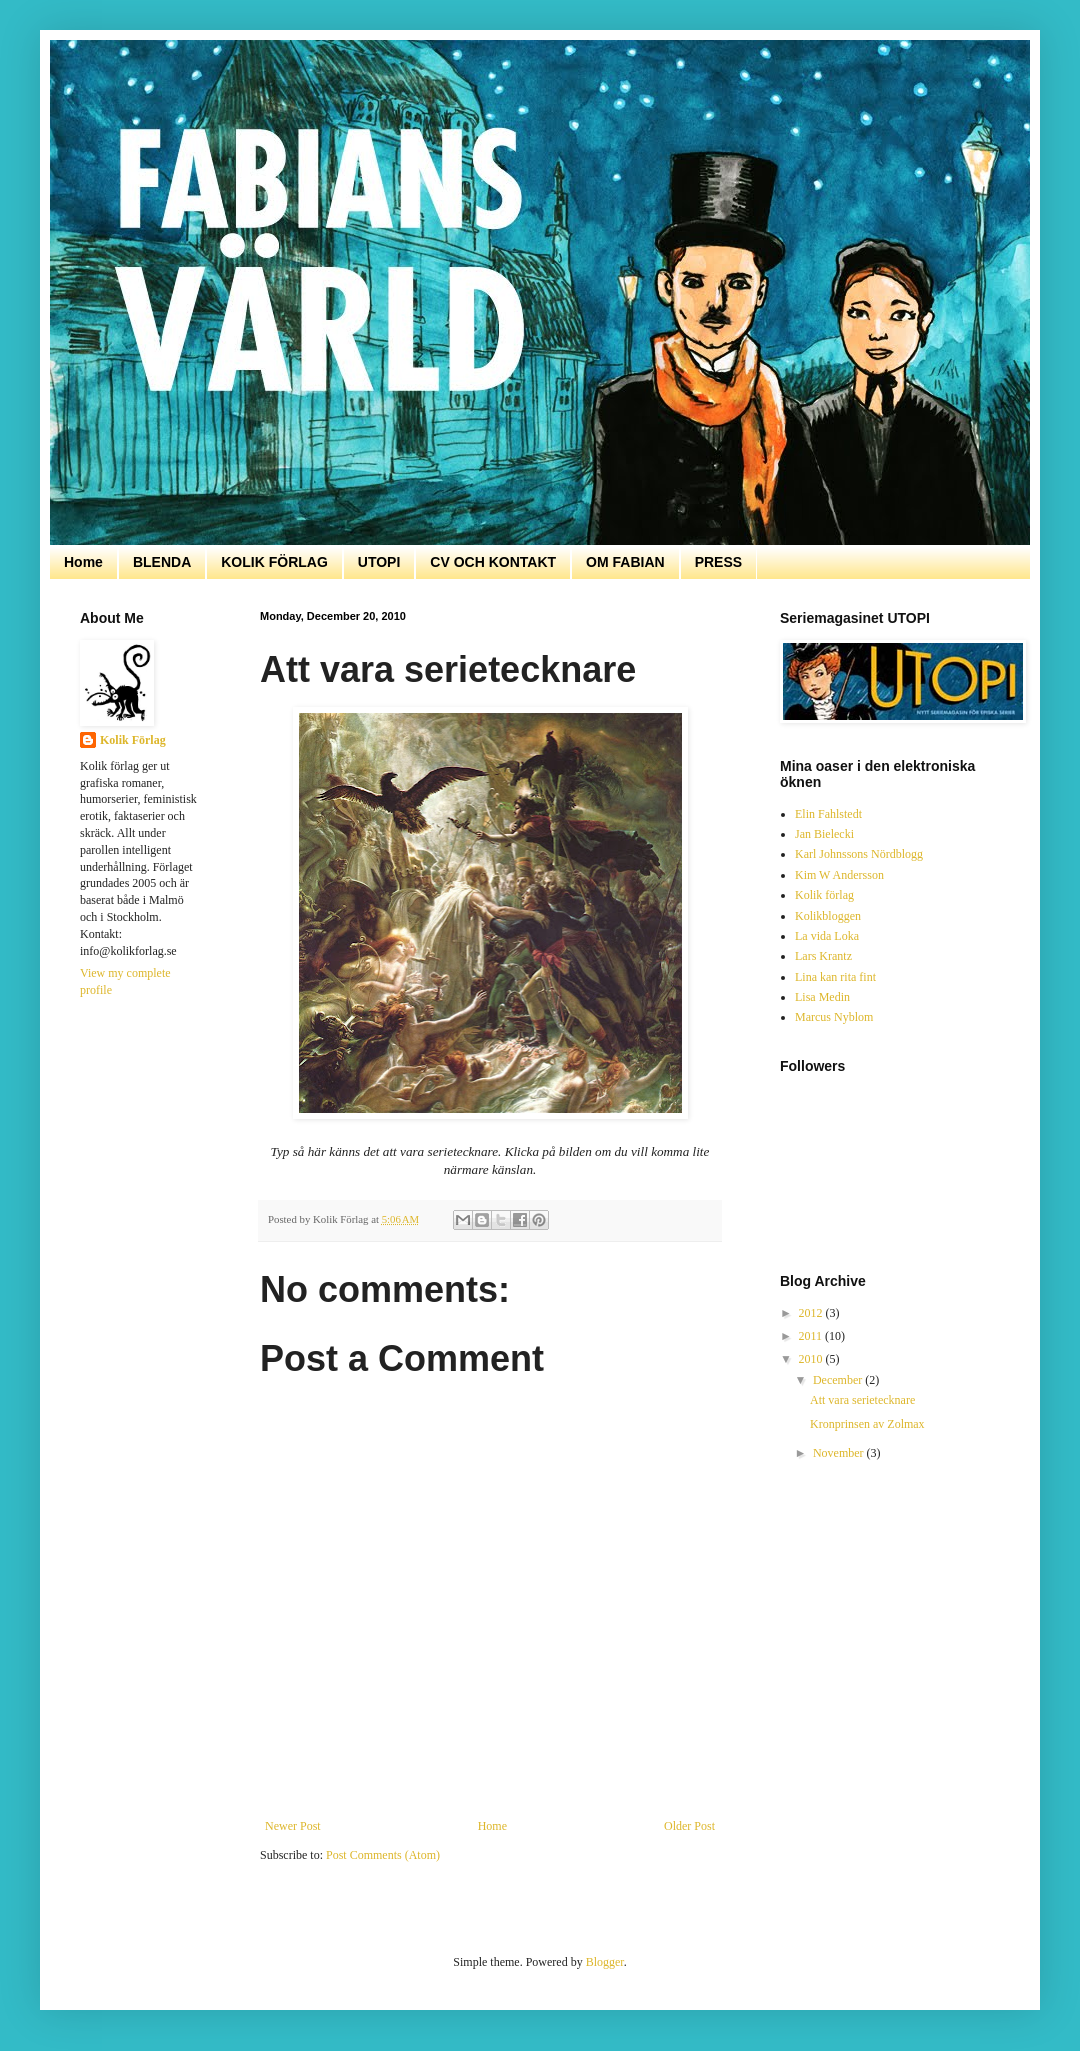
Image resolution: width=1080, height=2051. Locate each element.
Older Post (689, 1826)
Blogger (605, 1962)
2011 (812, 1336)
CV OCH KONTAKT (493, 562)
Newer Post (293, 1826)
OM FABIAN (625, 562)
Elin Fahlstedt (828, 814)
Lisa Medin (822, 997)
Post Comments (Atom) (383, 1855)
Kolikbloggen (828, 916)
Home (83, 562)
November (840, 1453)
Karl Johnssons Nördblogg (859, 854)
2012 (812, 1313)
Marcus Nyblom (834, 1017)
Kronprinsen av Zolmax (867, 1424)
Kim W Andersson (839, 875)
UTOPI (379, 562)
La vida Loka (827, 936)
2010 (812, 1359)
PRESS (718, 562)
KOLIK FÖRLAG (274, 562)
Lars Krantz (823, 956)
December (839, 1380)
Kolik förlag (824, 895)
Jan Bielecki (824, 834)
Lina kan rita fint (835, 977)
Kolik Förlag (133, 740)
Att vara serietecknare (862, 1400)
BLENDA (162, 562)
